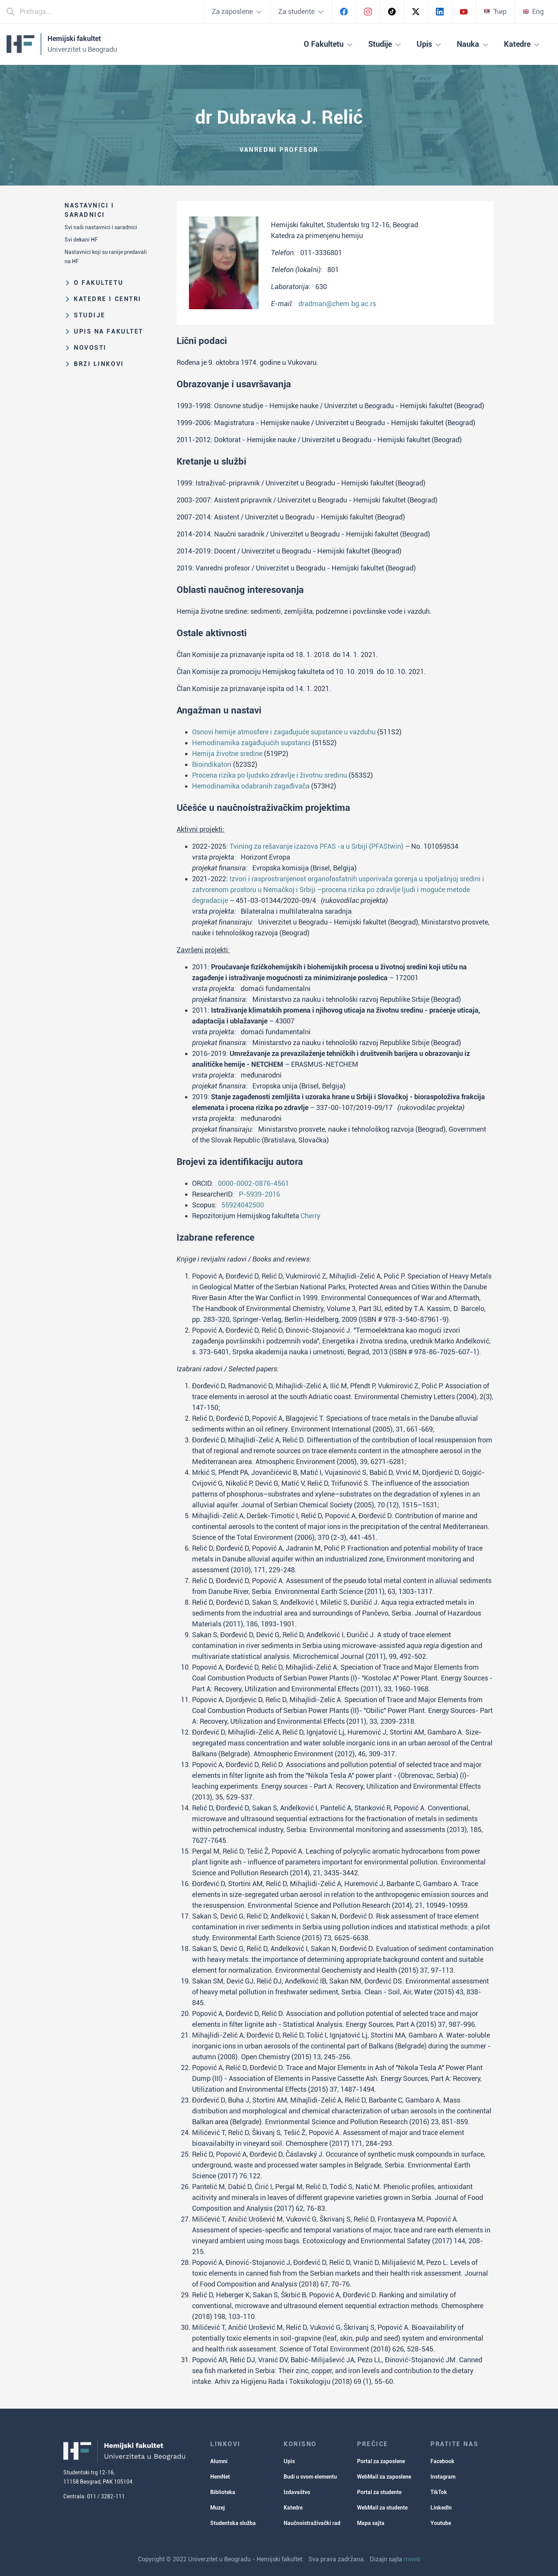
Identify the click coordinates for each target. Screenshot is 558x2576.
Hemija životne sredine (227, 753)
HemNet (220, 2477)
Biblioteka (222, 2492)
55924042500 (242, 1205)
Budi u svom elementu (310, 2477)
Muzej (217, 2507)
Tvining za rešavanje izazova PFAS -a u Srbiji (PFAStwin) (316, 846)
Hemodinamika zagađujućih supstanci (251, 743)
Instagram (443, 2477)
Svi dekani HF (81, 240)
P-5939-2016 (259, 1194)
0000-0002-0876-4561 (253, 1183)
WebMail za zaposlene (384, 2477)
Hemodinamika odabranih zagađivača (251, 786)
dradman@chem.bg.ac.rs (337, 304)
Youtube (440, 2523)
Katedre (293, 2507)
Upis (289, 2461)
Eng (533, 11)
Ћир (495, 11)
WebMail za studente (382, 2507)
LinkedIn (441, 2507)
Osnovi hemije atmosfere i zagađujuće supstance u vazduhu (284, 732)
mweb (412, 2559)
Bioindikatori (211, 764)
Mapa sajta (370, 2523)
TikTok (438, 2492)
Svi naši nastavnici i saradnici (101, 227)
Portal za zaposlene (381, 2461)
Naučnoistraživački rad (312, 2523)
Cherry (310, 1216)
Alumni (219, 2461)
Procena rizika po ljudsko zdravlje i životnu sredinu (269, 775)
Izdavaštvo (297, 2492)
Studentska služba (233, 2523)
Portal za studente (379, 2492)
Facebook (442, 2461)
